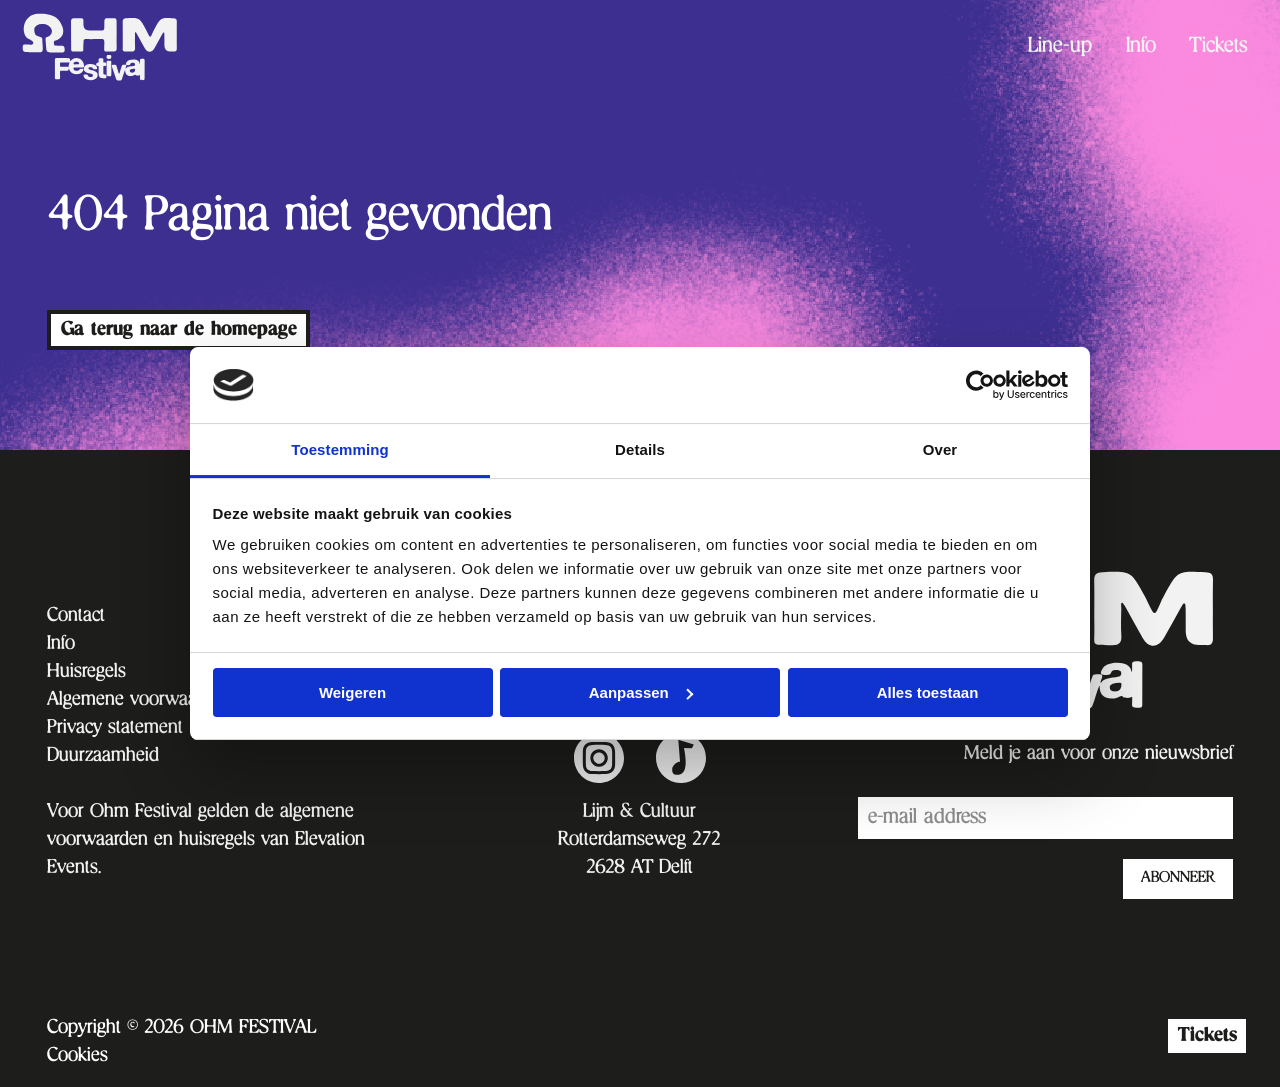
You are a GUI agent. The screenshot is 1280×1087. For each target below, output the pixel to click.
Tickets (1218, 48)
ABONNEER (1178, 879)
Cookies (77, 1057)
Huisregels (86, 673)
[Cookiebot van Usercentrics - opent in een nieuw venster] (980, 385)
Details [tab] (640, 449)
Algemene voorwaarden (139, 701)
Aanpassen (641, 692)
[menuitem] (1060, 47)
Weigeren (352, 692)
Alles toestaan (928, 692)
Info (1141, 48)
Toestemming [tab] (340, 449)
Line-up (1060, 48)
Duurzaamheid (103, 757)
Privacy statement (115, 729)
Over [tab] (940, 449)
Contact (76, 617)
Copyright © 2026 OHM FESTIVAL (181, 1029)
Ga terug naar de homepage (179, 329)
